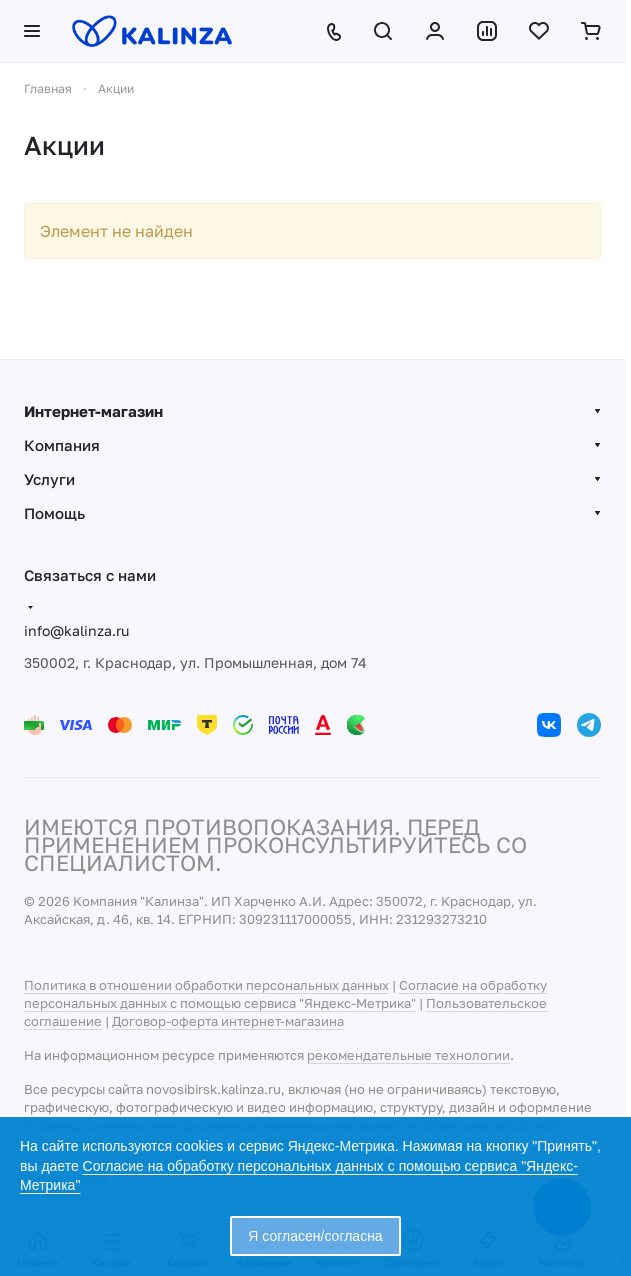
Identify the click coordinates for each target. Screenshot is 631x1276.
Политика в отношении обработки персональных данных (206, 985)
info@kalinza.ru (76, 630)
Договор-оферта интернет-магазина (228, 1021)
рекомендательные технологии (408, 1055)
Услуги (49, 479)
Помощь (54, 513)
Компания (62, 445)
